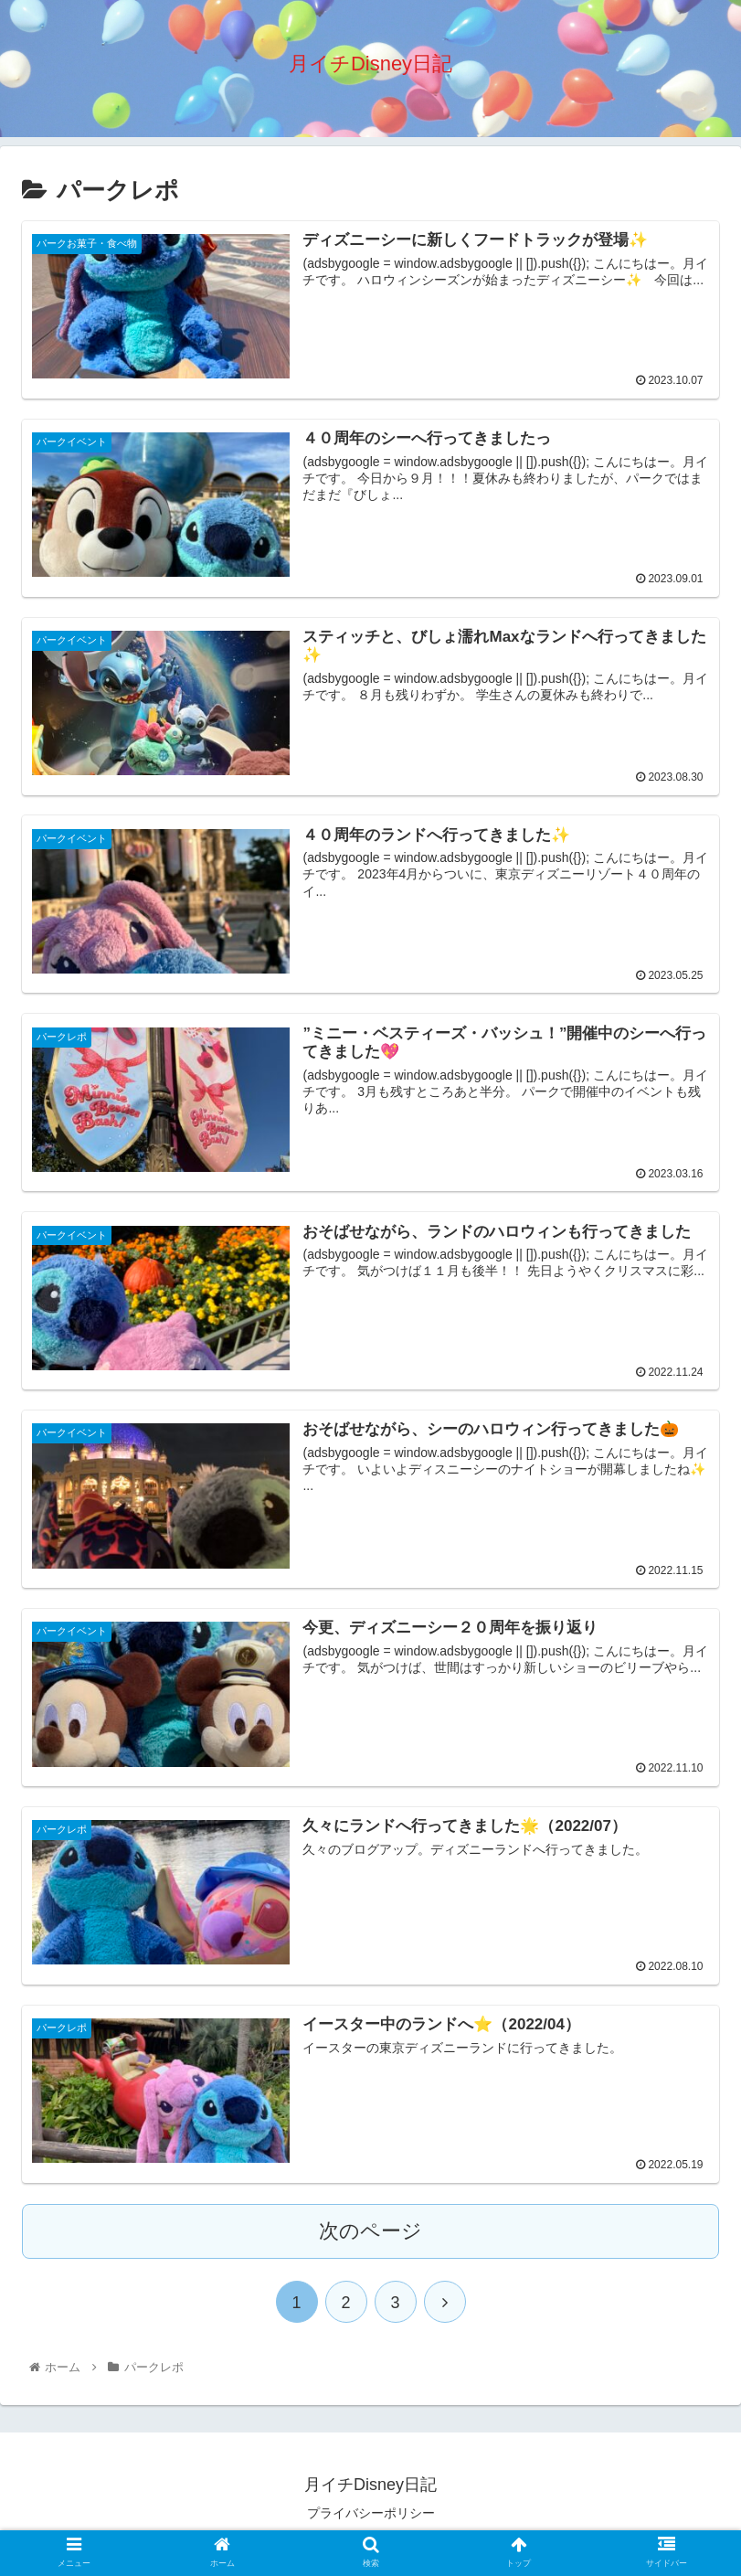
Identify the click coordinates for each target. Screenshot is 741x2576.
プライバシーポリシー (371, 2516)
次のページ (370, 2234)
